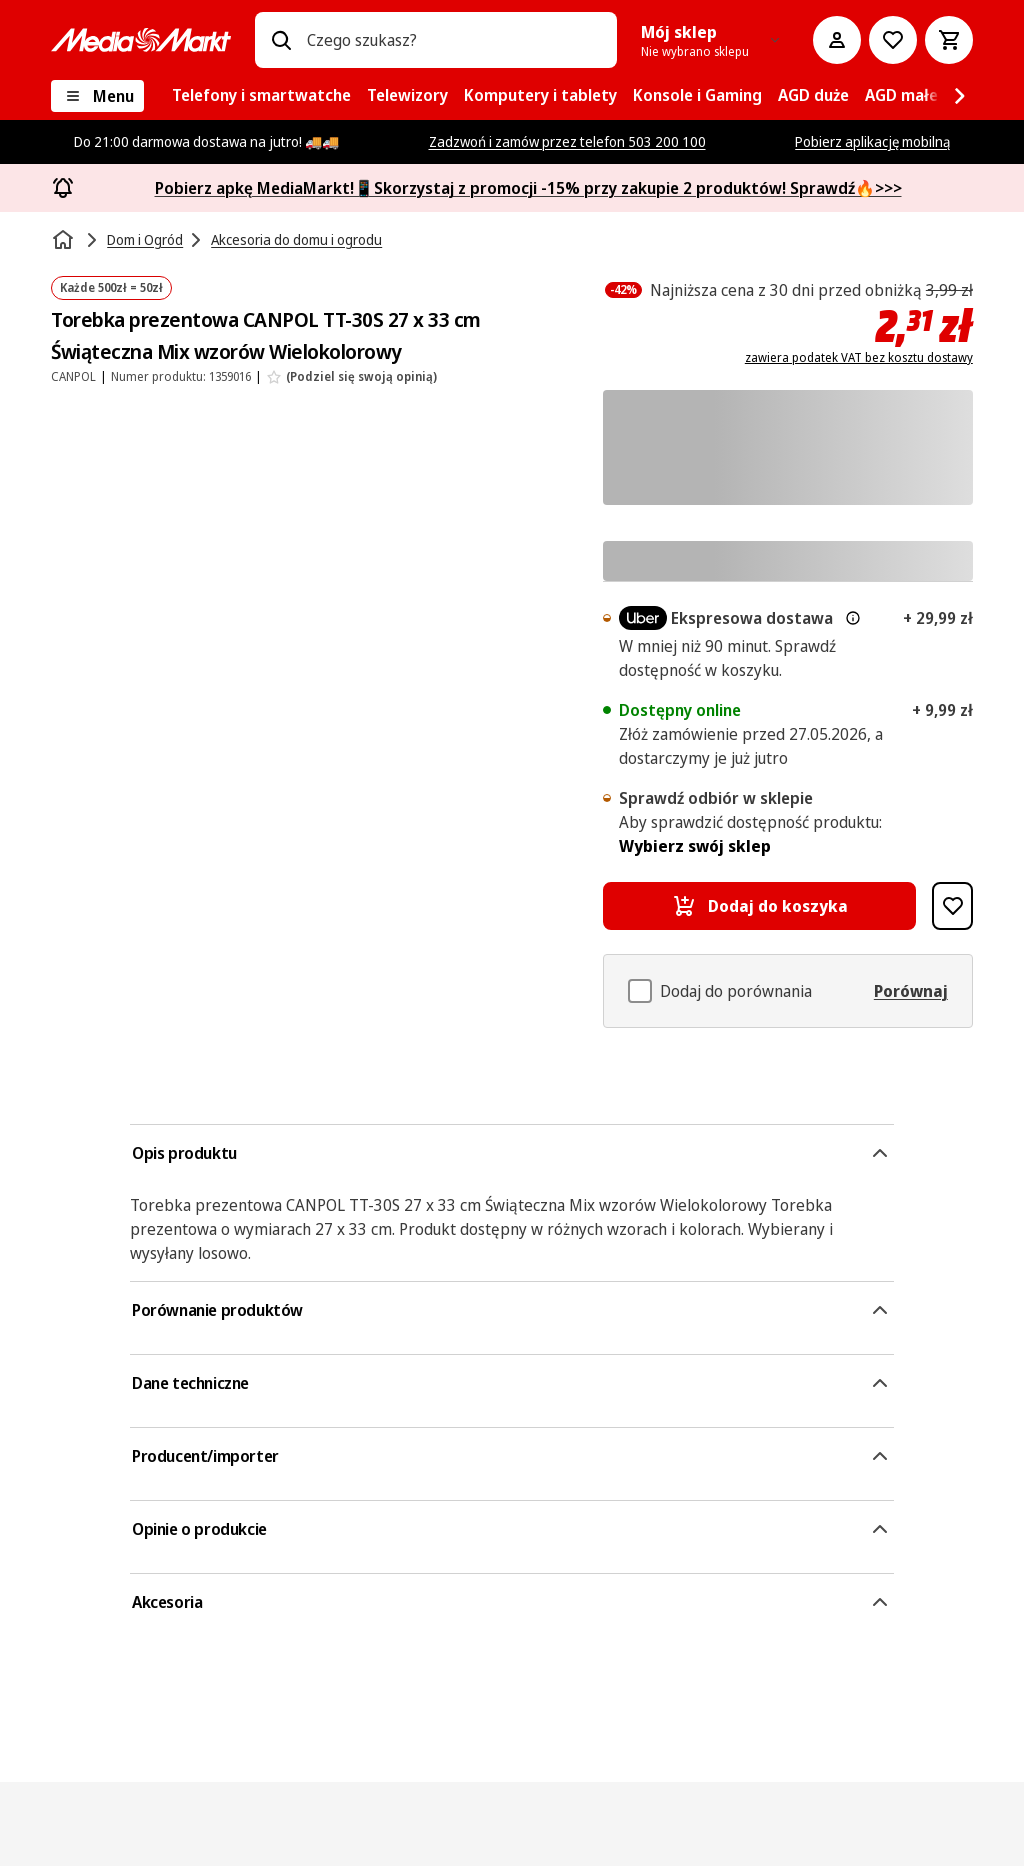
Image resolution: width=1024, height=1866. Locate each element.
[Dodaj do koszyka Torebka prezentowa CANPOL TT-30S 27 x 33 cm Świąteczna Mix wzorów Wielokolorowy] (759, 906)
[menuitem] (261, 96)
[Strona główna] (65, 240)
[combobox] (454, 40)
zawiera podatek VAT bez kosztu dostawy (859, 358)
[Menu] (97, 96)
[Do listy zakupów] (893, 40)
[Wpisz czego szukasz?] (281, 40)
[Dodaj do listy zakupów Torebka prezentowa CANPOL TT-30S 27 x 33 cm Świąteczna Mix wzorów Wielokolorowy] (952, 906)
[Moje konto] (837, 40)
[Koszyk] (949, 40)
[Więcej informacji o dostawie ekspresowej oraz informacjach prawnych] (853, 618)
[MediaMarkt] (141, 40)
